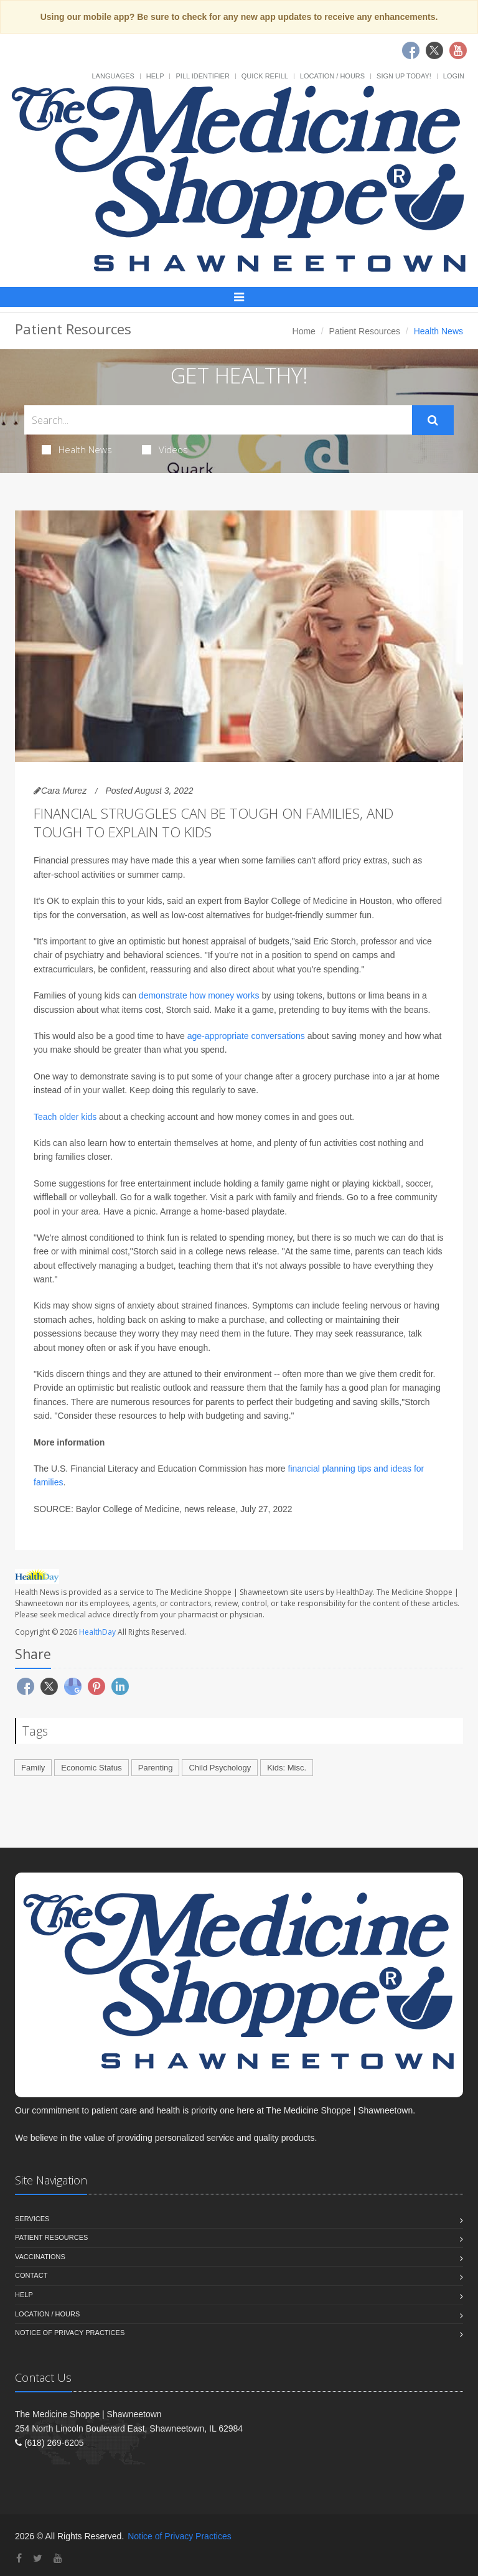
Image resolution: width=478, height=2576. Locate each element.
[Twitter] (37, 2558)
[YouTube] (58, 2558)
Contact (31, 2275)
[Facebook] (19, 2558)
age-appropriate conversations (246, 1036)
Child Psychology (220, 1767)
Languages (112, 76)
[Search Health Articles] (218, 420)
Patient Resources (364, 331)
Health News (77, 449)
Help (155, 76)
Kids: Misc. (286, 1767)
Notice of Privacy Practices (69, 2332)
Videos (165, 449)
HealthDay (97, 1632)
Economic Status (91, 1767)
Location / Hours (332, 76)
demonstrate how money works (199, 995)
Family (33, 1767)
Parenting (155, 1767)
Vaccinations (40, 2256)
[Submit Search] (433, 420)
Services (32, 2218)
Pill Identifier (202, 76)
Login (453, 76)
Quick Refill (264, 76)
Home (304, 331)
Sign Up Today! (404, 76)
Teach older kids (65, 1117)
